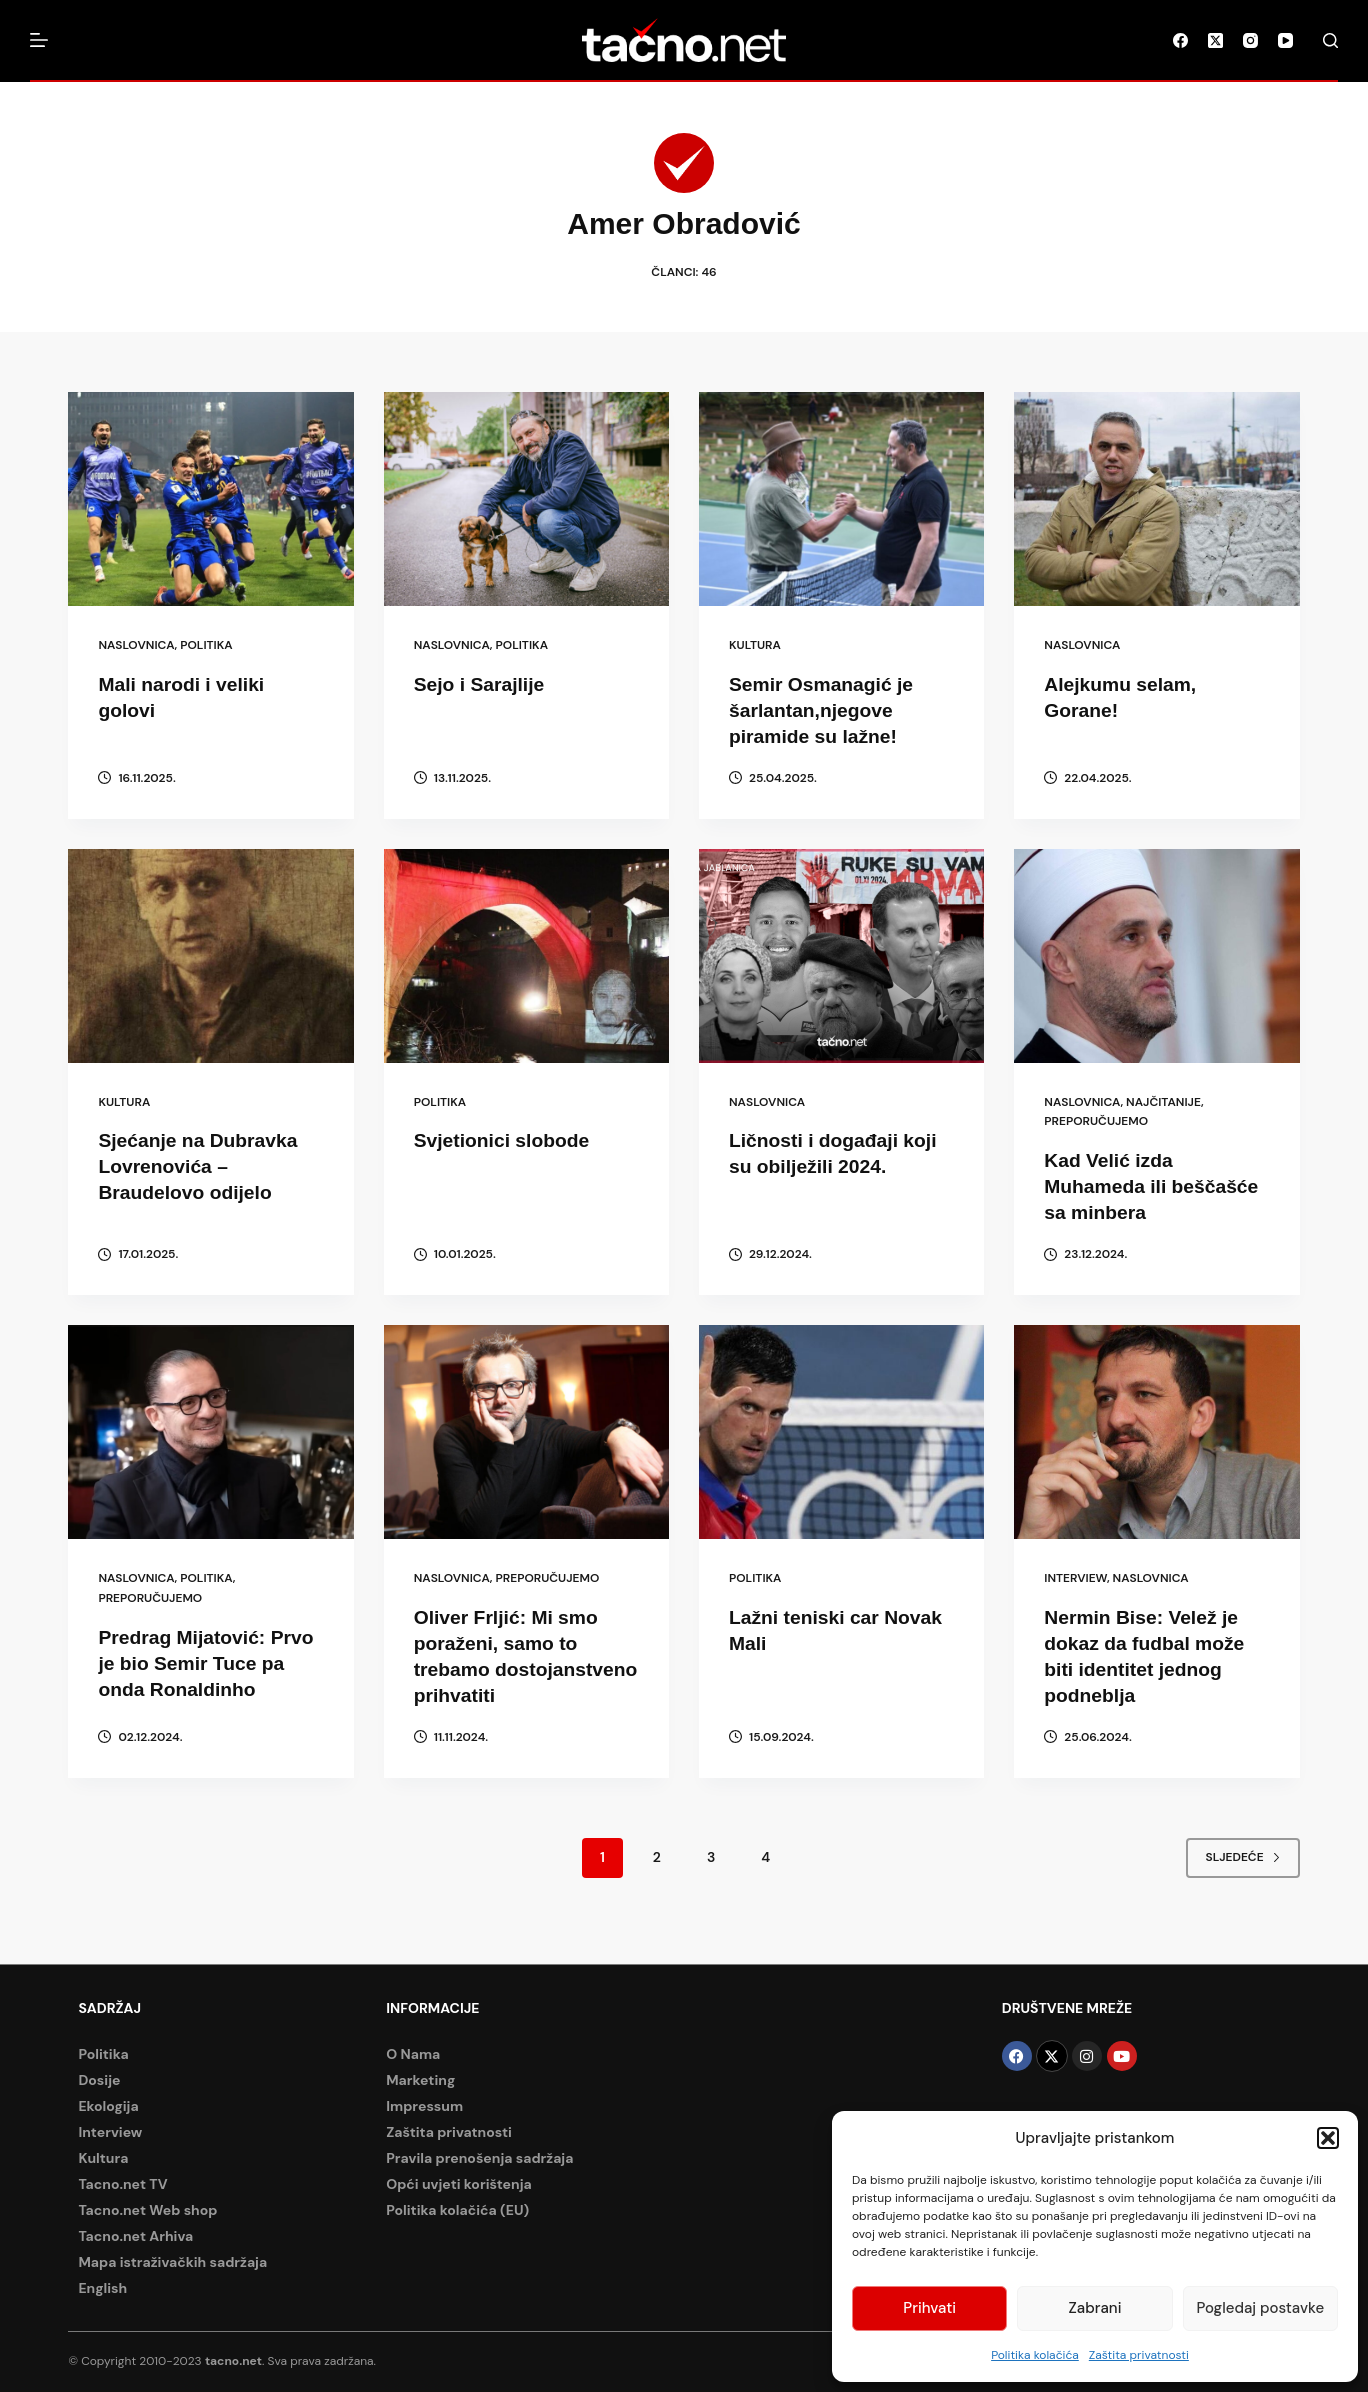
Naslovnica (136, 645)
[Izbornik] (39, 40)
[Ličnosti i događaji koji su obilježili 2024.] (841, 956)
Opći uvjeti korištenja (459, 2184)
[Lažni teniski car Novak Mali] (841, 1432)
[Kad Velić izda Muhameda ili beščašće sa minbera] (1156, 956)
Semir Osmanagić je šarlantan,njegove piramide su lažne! (824, 710)
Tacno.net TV (122, 2184)
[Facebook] (1180, 40)
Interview (1075, 1578)
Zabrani (1095, 2308)
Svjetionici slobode (505, 1140)
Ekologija (108, 2106)
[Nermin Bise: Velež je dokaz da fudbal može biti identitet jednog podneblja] (1156, 1432)
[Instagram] (1250, 40)
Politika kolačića (1035, 2355)
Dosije (99, 2080)
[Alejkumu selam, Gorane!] (1156, 499)
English (102, 2288)
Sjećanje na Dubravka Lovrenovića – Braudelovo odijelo (201, 1166)
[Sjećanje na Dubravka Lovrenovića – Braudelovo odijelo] (210, 956)
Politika (206, 645)
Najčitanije (1163, 1102)
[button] (1328, 2138)
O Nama (413, 2054)
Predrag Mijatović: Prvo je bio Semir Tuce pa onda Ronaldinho (209, 1662)
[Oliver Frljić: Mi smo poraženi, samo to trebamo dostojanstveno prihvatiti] (526, 1432)
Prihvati (929, 2308)
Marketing (420, 2080)
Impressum (424, 2106)
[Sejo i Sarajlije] (526, 499)
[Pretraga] (1330, 40)
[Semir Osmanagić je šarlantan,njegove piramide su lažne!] (841, 499)
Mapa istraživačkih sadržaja (172, 2262)
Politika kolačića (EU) (457, 2210)
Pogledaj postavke (1261, 2308)
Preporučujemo (1096, 1121)
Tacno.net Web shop (147, 2210)
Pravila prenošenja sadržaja (479, 2158)
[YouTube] (1285, 40)
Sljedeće (1242, 1883)
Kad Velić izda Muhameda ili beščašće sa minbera (1155, 1186)
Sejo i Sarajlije (482, 684)
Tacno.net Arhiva (135, 2236)
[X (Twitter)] (1215, 40)
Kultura (755, 645)
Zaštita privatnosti (1139, 2355)
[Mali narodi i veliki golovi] (210, 499)
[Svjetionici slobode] (526, 956)
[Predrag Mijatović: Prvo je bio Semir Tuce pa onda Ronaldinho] (210, 1432)
